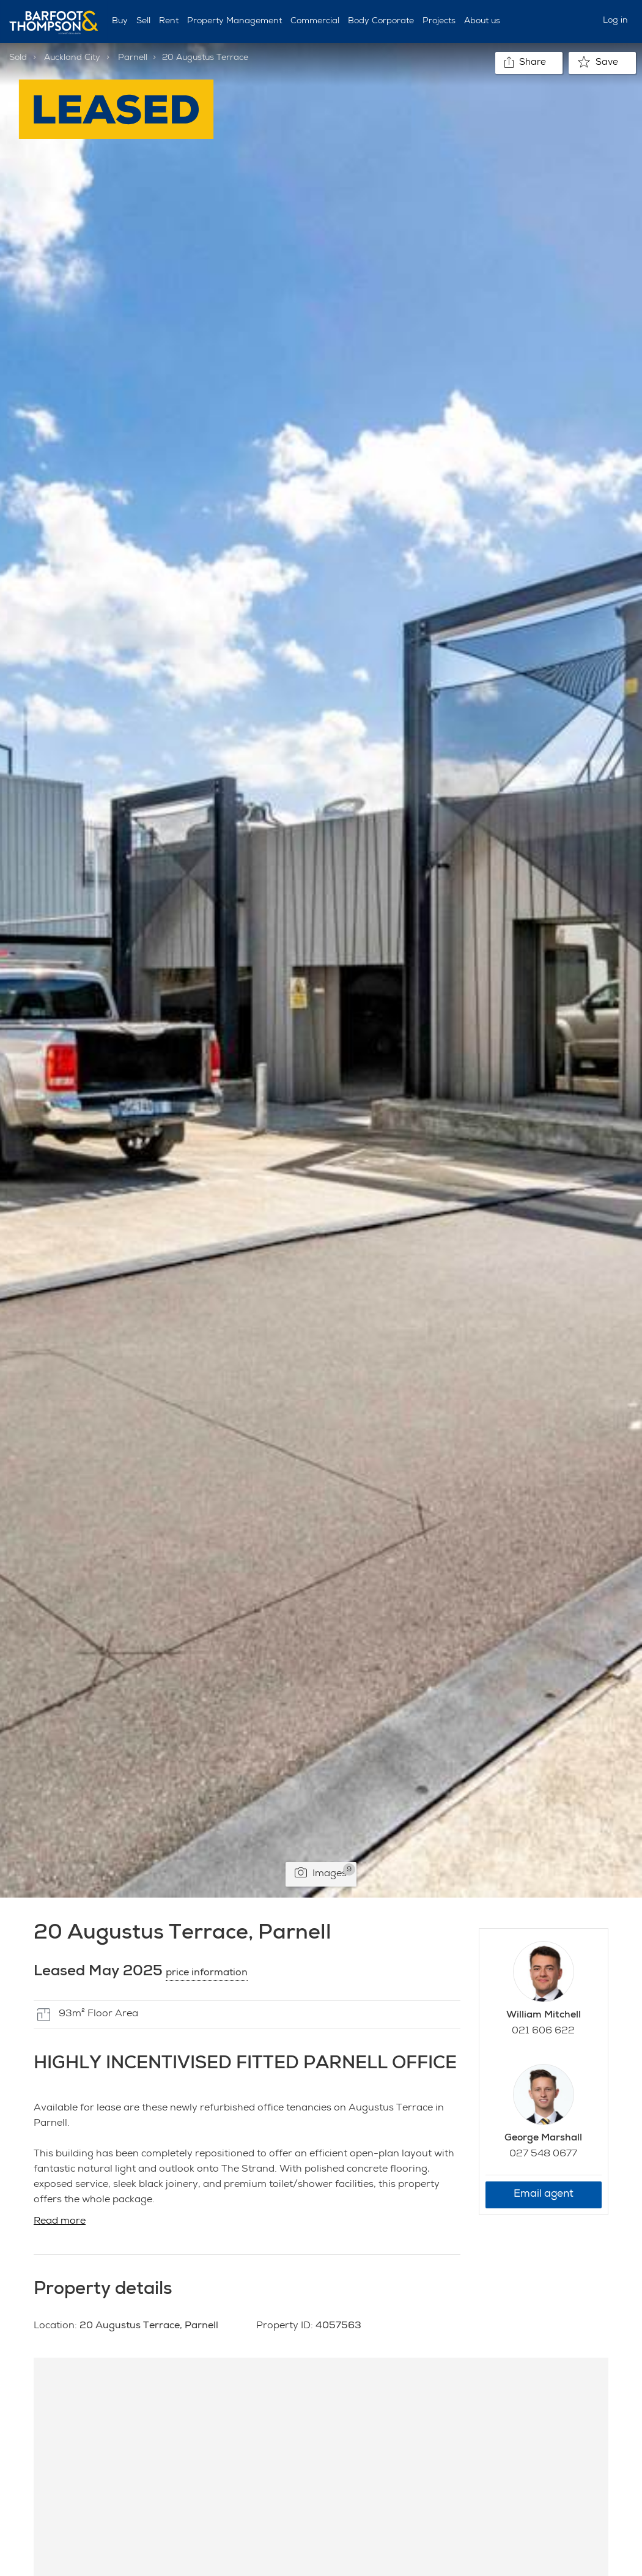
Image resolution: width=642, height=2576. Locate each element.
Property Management (234, 21)
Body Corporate (381, 21)
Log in (615, 21)
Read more (60, 2222)
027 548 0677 (543, 2154)
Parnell (132, 58)
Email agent (544, 2194)
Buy (120, 21)
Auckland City (72, 58)
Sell (143, 21)
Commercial (314, 21)
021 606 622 (543, 2031)
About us (482, 21)
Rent (169, 21)
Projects (439, 21)
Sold (18, 58)
